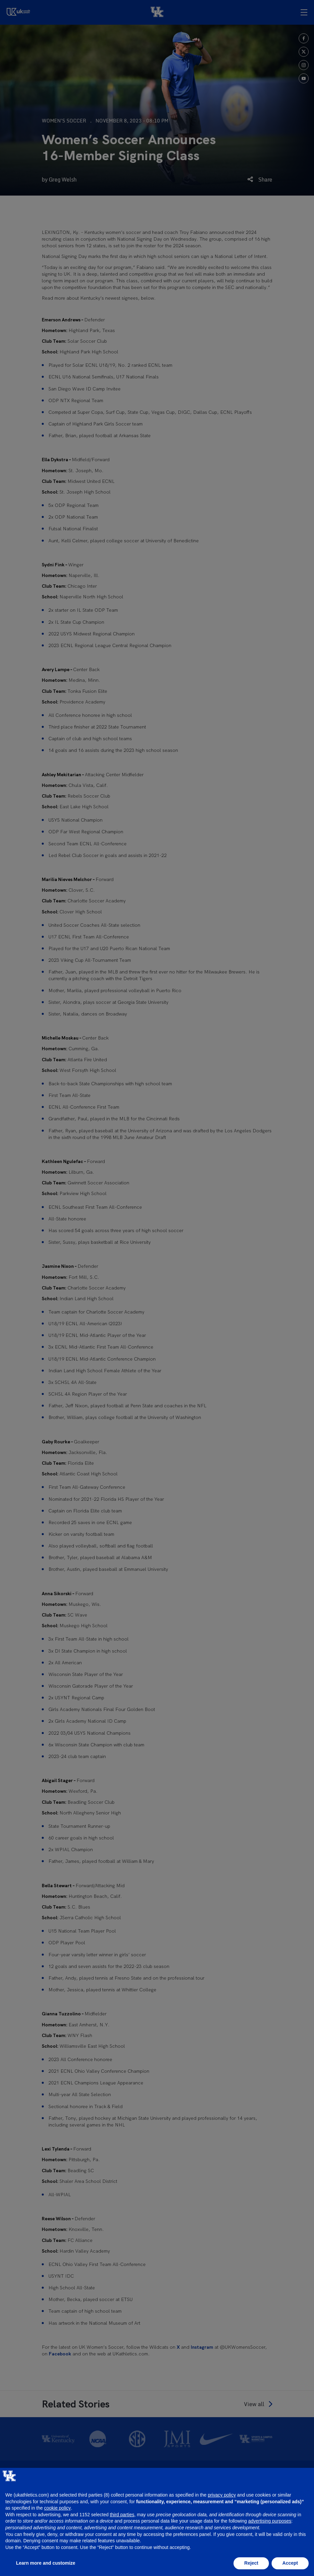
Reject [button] (251, 2563)
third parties (122, 2514)
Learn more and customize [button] (45, 2563)
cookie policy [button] (57, 2508)
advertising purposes (269, 2521)
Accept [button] (290, 2563)
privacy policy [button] (222, 2495)
